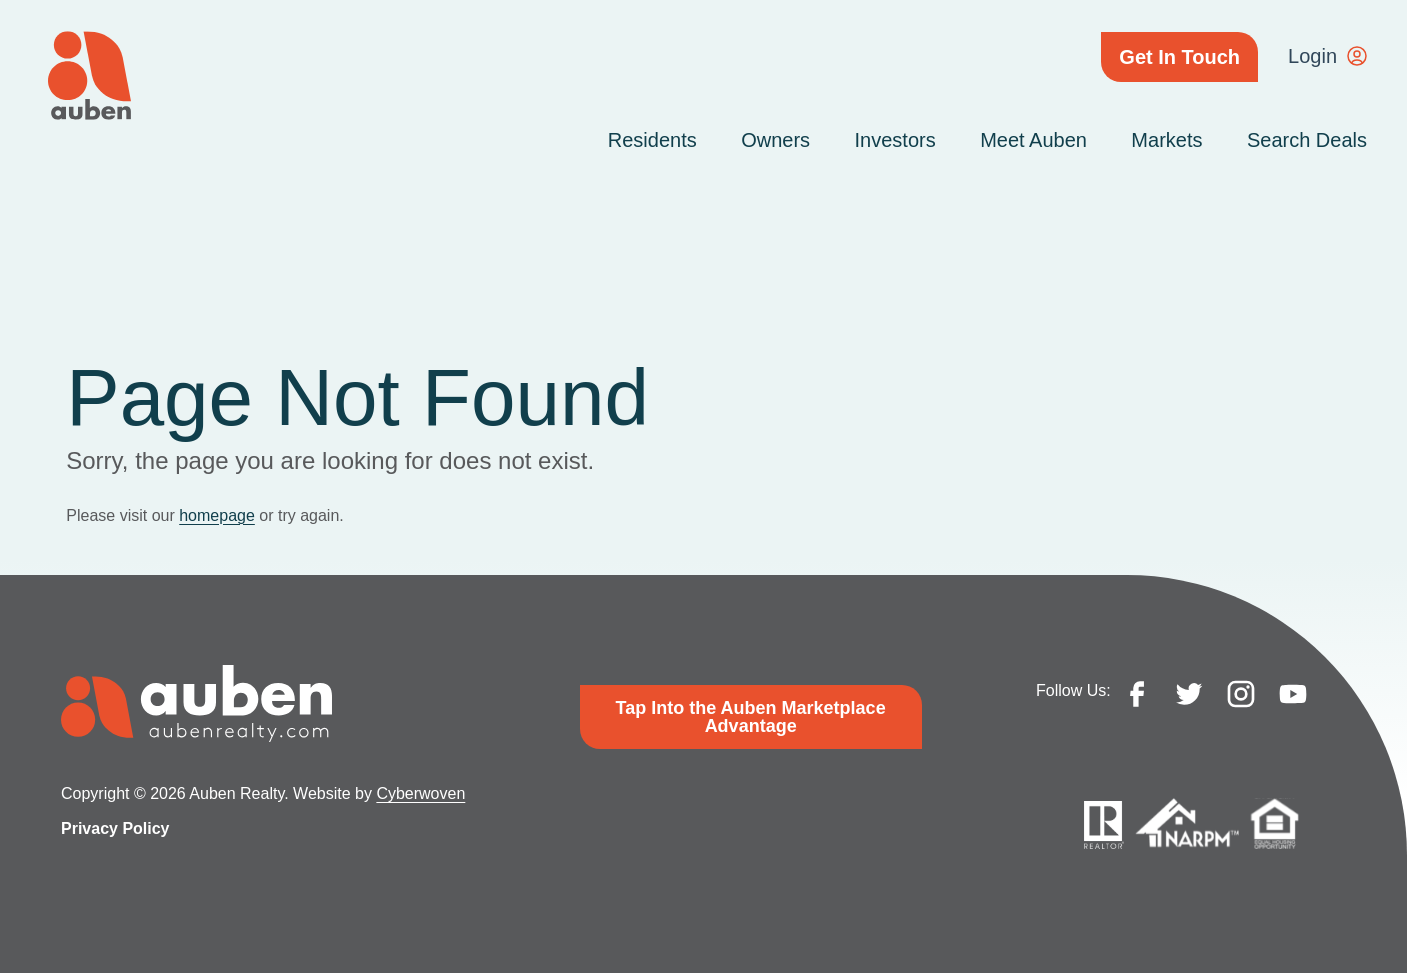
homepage (217, 515)
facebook (1137, 694)
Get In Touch (1179, 57)
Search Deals (1307, 140)
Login (1312, 56)
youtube (1293, 694)
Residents (652, 140)
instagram (1241, 694)
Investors (895, 140)
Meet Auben (1033, 140)
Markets (1166, 140)
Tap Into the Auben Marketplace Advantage (751, 717)
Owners (775, 140)
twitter (1189, 694)
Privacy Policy (115, 828)
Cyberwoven (420, 793)
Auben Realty (89, 75)
